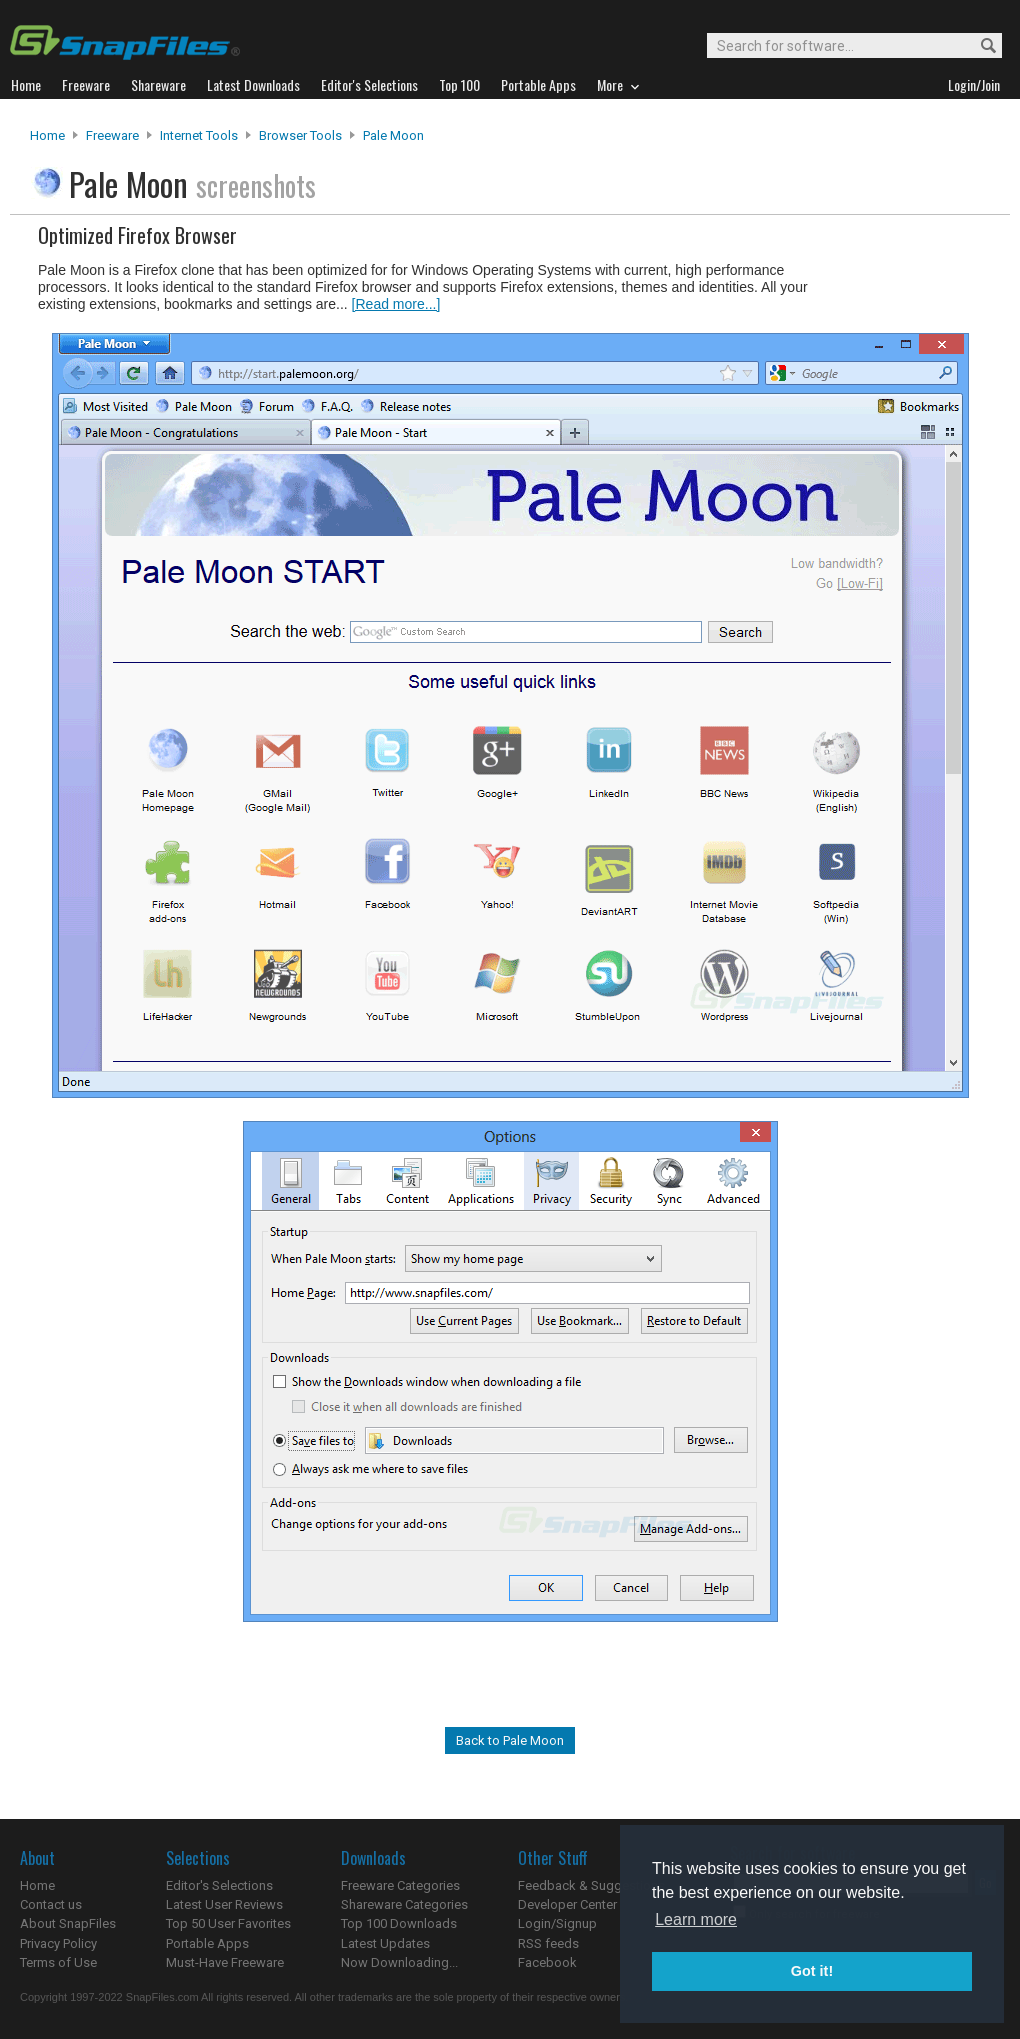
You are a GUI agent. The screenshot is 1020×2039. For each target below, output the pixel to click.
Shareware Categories (404, 1904)
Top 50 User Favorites (228, 1923)
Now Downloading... (399, 1962)
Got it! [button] (812, 1971)
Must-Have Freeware (225, 1962)
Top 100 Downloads (399, 1923)
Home (47, 135)
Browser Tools (300, 135)
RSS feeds (548, 1943)
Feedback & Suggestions (591, 1885)
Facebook (547, 1962)
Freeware (112, 135)
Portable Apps (207, 1943)
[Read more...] (396, 304)
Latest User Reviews (224, 1904)
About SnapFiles (68, 1923)
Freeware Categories (400, 1885)
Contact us (51, 1904)
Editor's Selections (219, 1885)
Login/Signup (557, 1923)
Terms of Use (58, 1962)
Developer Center (567, 1904)
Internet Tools (199, 135)
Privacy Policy (58, 1943)
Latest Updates (385, 1943)
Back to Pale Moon (510, 1740)
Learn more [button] (696, 1919)
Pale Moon (393, 135)
